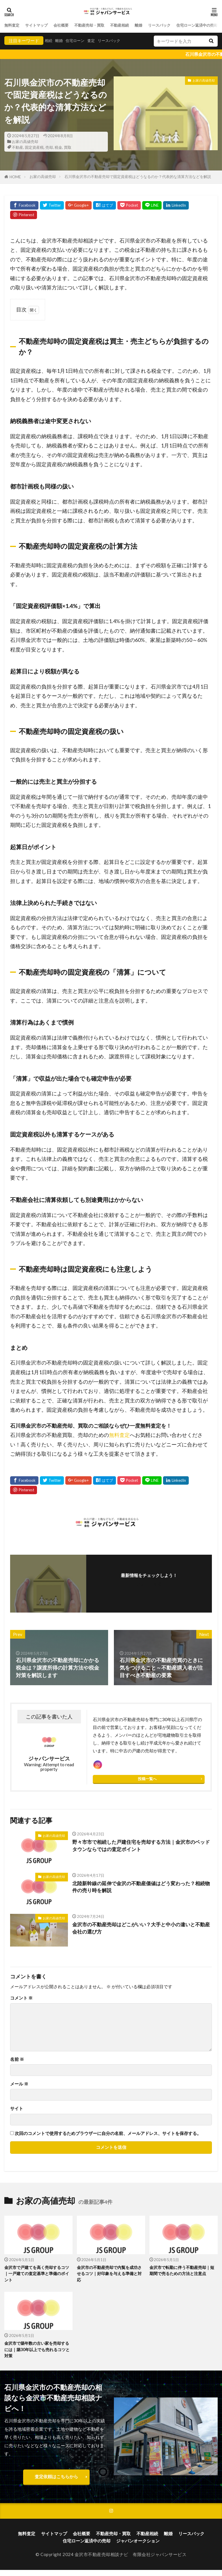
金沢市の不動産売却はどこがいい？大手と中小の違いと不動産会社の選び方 (140, 1931)
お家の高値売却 (25, 141)
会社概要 (68, 25)
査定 (96, 40)
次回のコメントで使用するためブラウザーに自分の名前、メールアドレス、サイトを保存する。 (108, 2136)
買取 (67, 147)
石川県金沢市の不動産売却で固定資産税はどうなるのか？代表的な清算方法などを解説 (137, 176)
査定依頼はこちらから (56, 2481)
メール (19, 2087)
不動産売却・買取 (99, 25)
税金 (58, 147)
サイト (16, 2111)
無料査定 (13, 25)
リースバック (178, 25)
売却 (49, 147)
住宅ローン (79, 40)
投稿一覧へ (147, 1781)
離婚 (154, 25)
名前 (17, 2062)
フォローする (149, 1583)
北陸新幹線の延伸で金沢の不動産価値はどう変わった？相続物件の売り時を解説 (140, 1890)
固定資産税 (34, 147)
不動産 (17, 147)
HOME (15, 177)
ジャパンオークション (138, 2546)
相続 (49, 40)
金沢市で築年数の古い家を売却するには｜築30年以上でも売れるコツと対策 (37, 2354)
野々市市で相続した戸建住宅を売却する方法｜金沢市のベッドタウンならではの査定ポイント (140, 1849)
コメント (21, 2001)
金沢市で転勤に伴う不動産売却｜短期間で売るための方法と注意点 (181, 2274)
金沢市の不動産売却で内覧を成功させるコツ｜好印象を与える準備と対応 (109, 2277)
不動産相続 (134, 25)
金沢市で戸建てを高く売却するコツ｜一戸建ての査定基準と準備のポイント (36, 2277)
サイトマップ (40, 25)
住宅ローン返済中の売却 (86, 2546)
